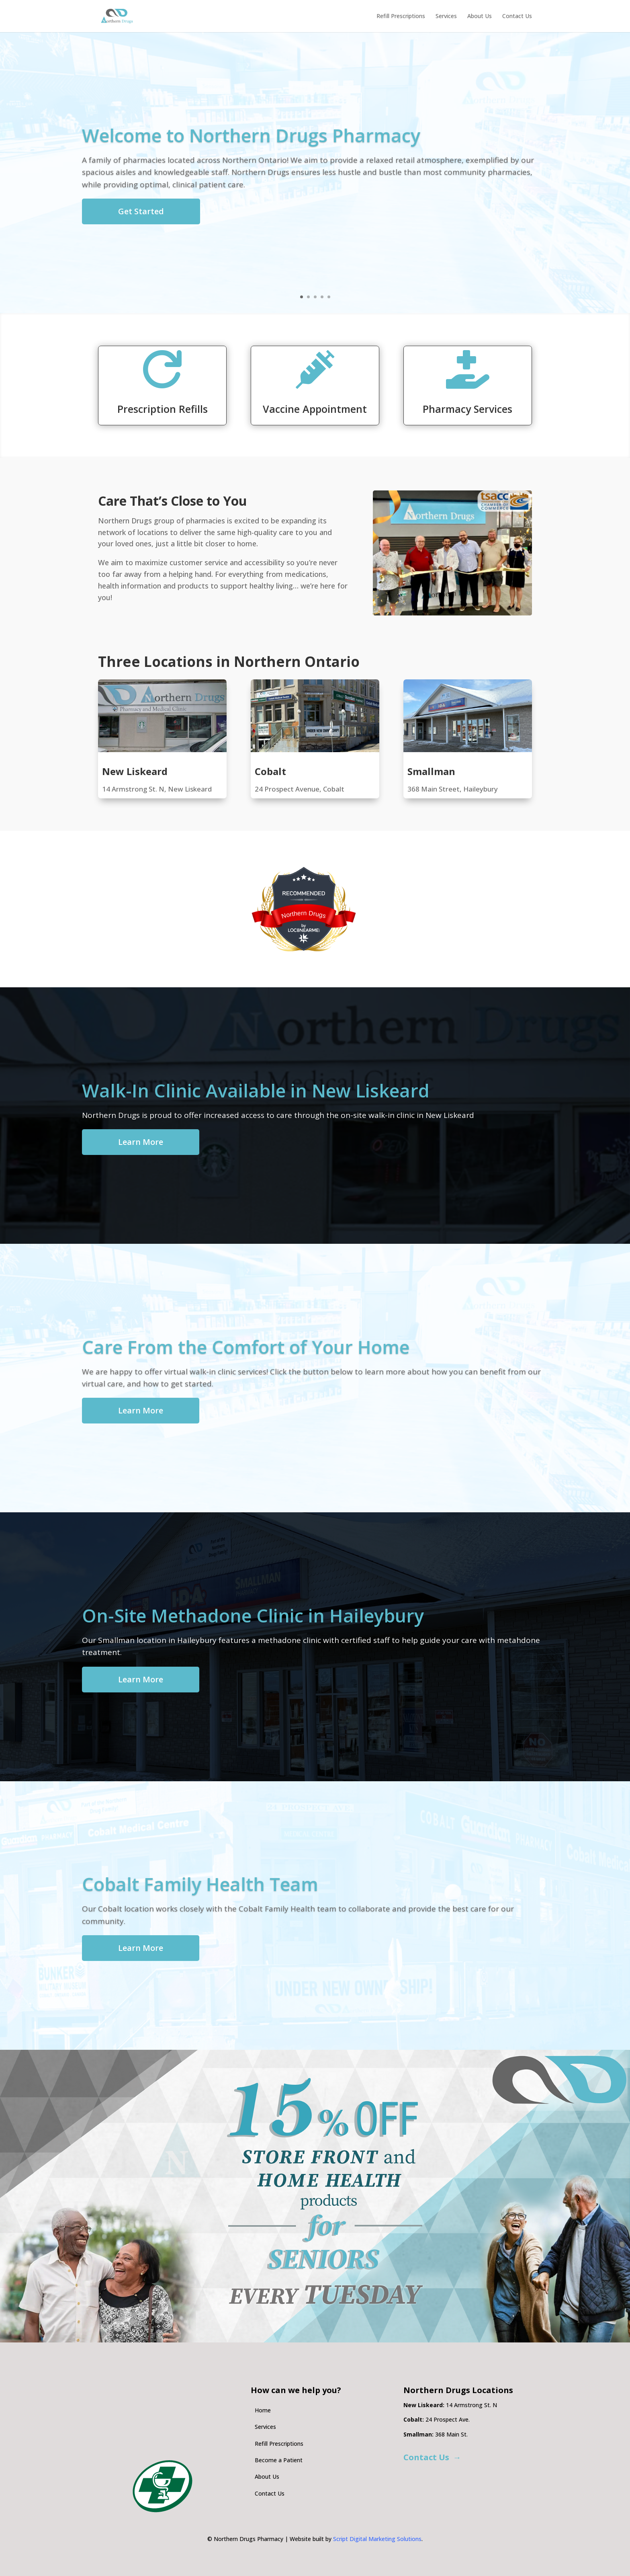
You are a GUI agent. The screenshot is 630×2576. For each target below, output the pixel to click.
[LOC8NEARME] (304, 928)
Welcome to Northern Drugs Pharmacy (251, 135)
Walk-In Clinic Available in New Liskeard (256, 1090)
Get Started (141, 211)
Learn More (140, 1141)
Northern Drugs (304, 915)
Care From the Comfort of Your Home (245, 1347)
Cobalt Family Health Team (200, 1884)
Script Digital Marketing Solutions (377, 2539)
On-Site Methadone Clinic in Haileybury (253, 1615)
